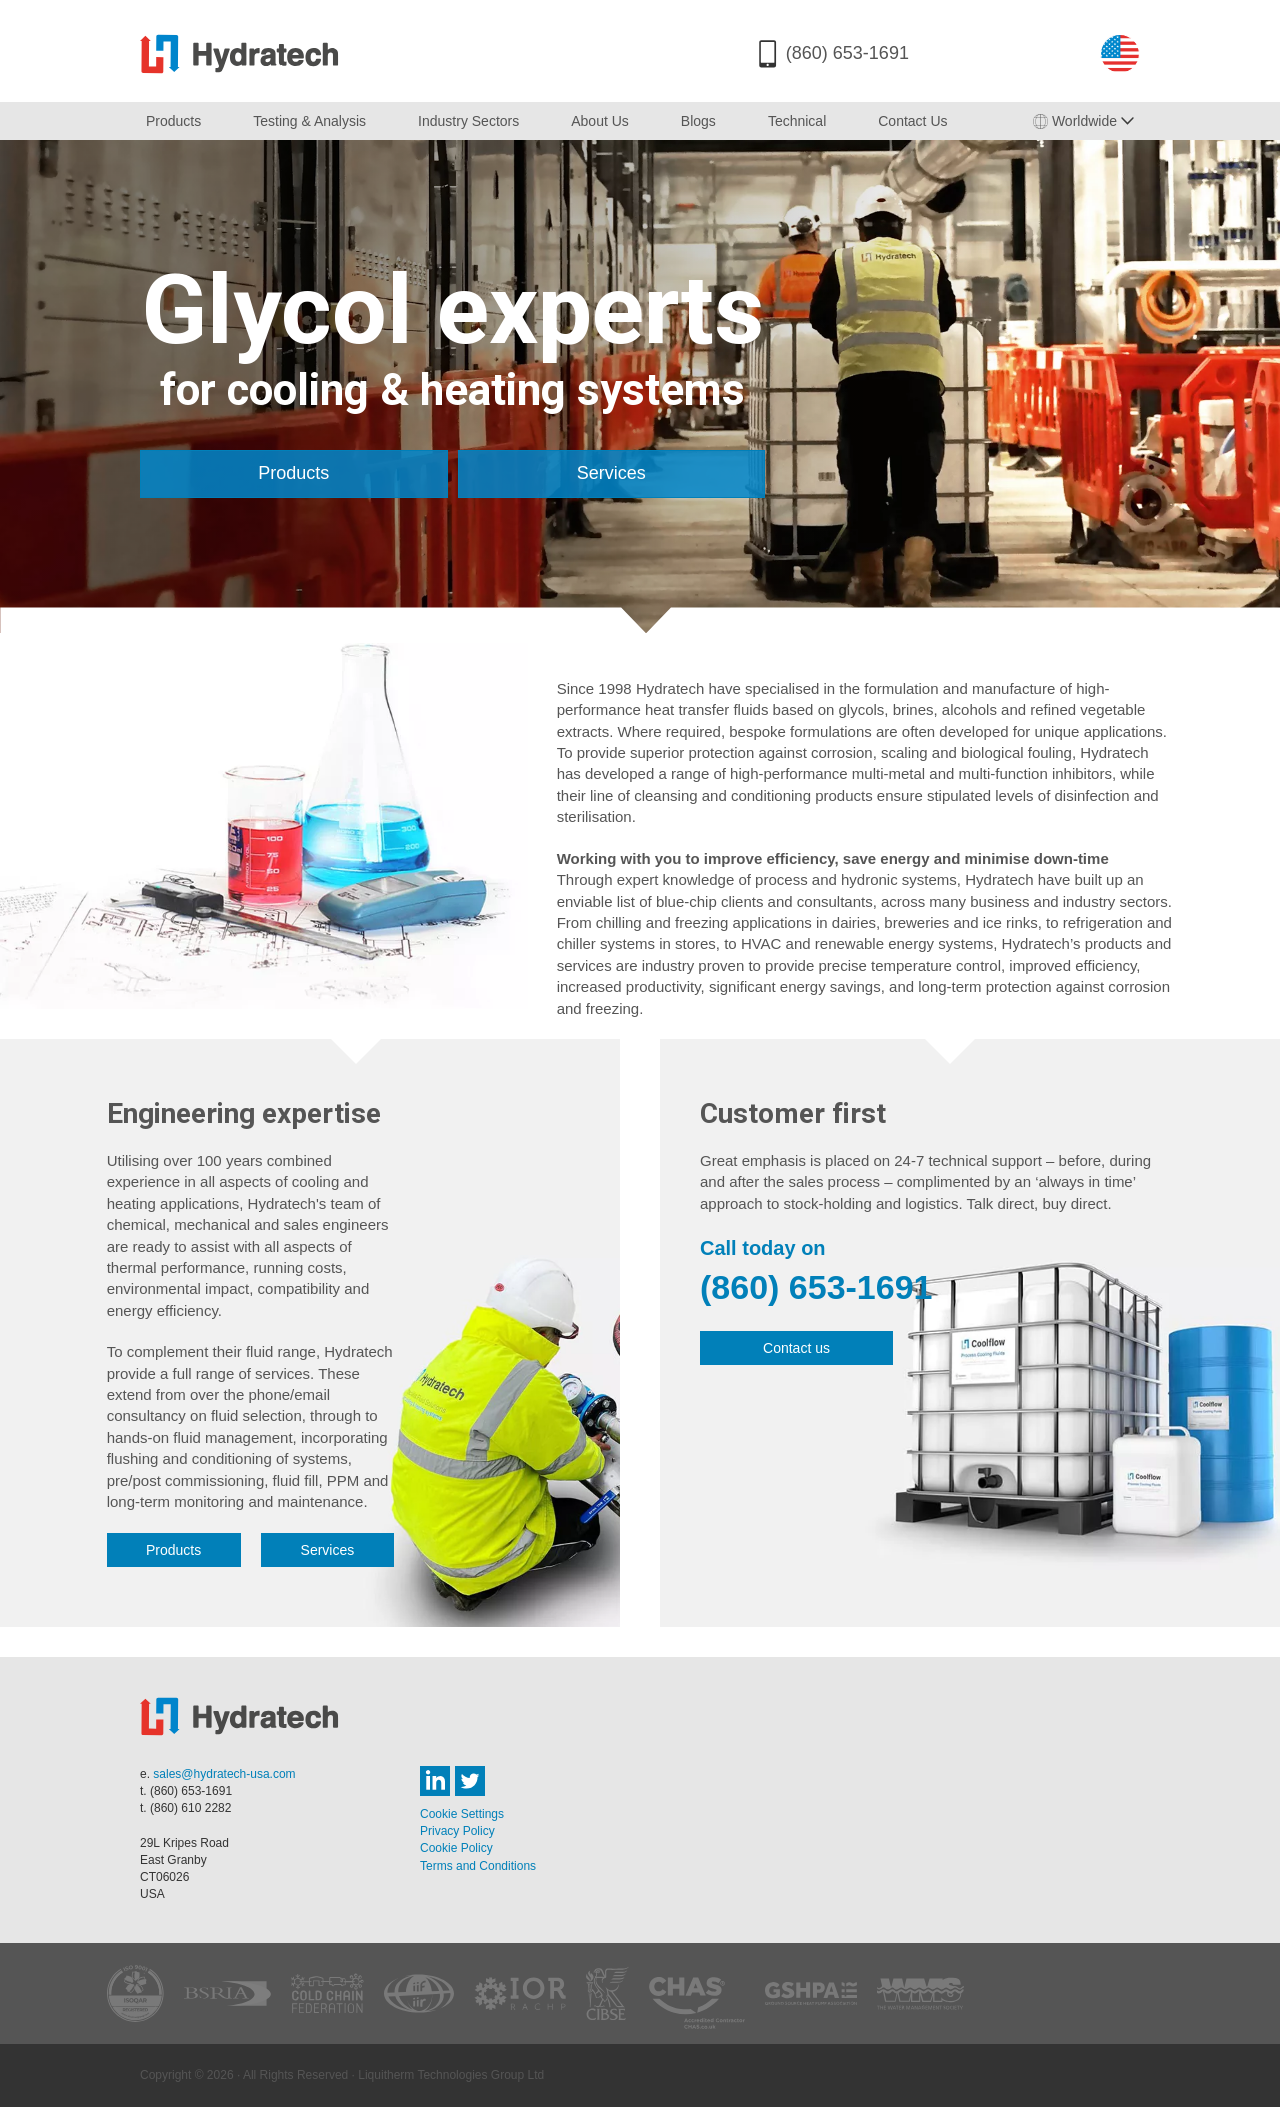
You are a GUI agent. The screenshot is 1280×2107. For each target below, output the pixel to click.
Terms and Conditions (478, 1866)
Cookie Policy (456, 1848)
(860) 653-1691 (847, 53)
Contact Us (912, 121)
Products (173, 121)
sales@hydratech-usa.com (224, 1774)
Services (611, 473)
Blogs (698, 121)
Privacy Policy (457, 1831)
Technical (797, 121)
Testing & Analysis (309, 121)
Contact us (796, 1348)
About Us (600, 121)
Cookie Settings (462, 1814)
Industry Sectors (468, 121)
